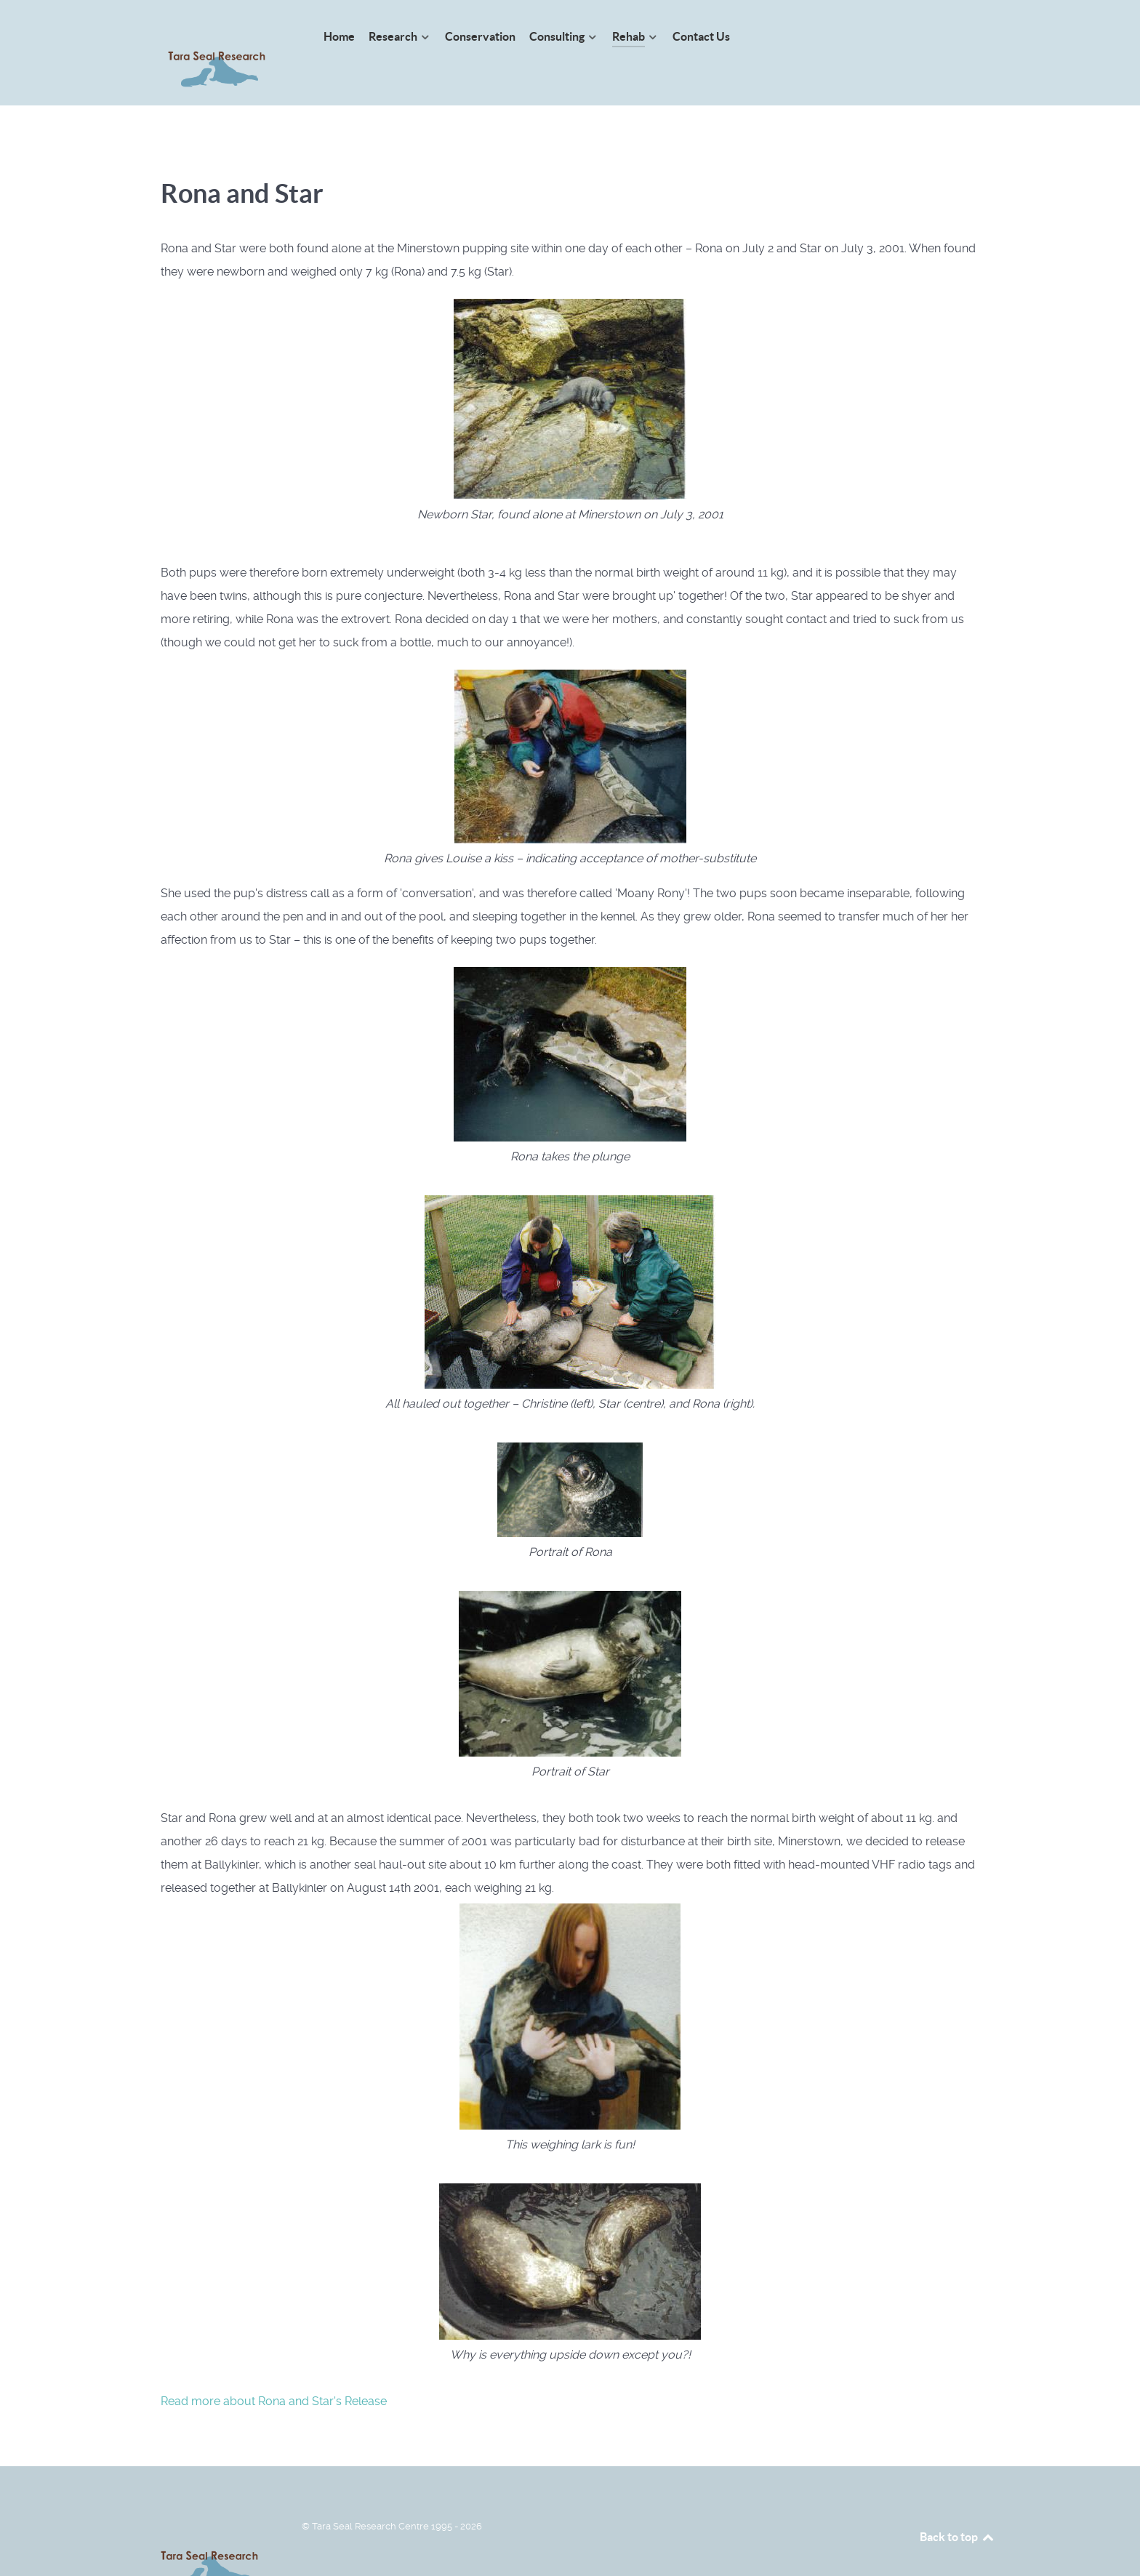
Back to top (957, 2504)
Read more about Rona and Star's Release (274, 2368)
